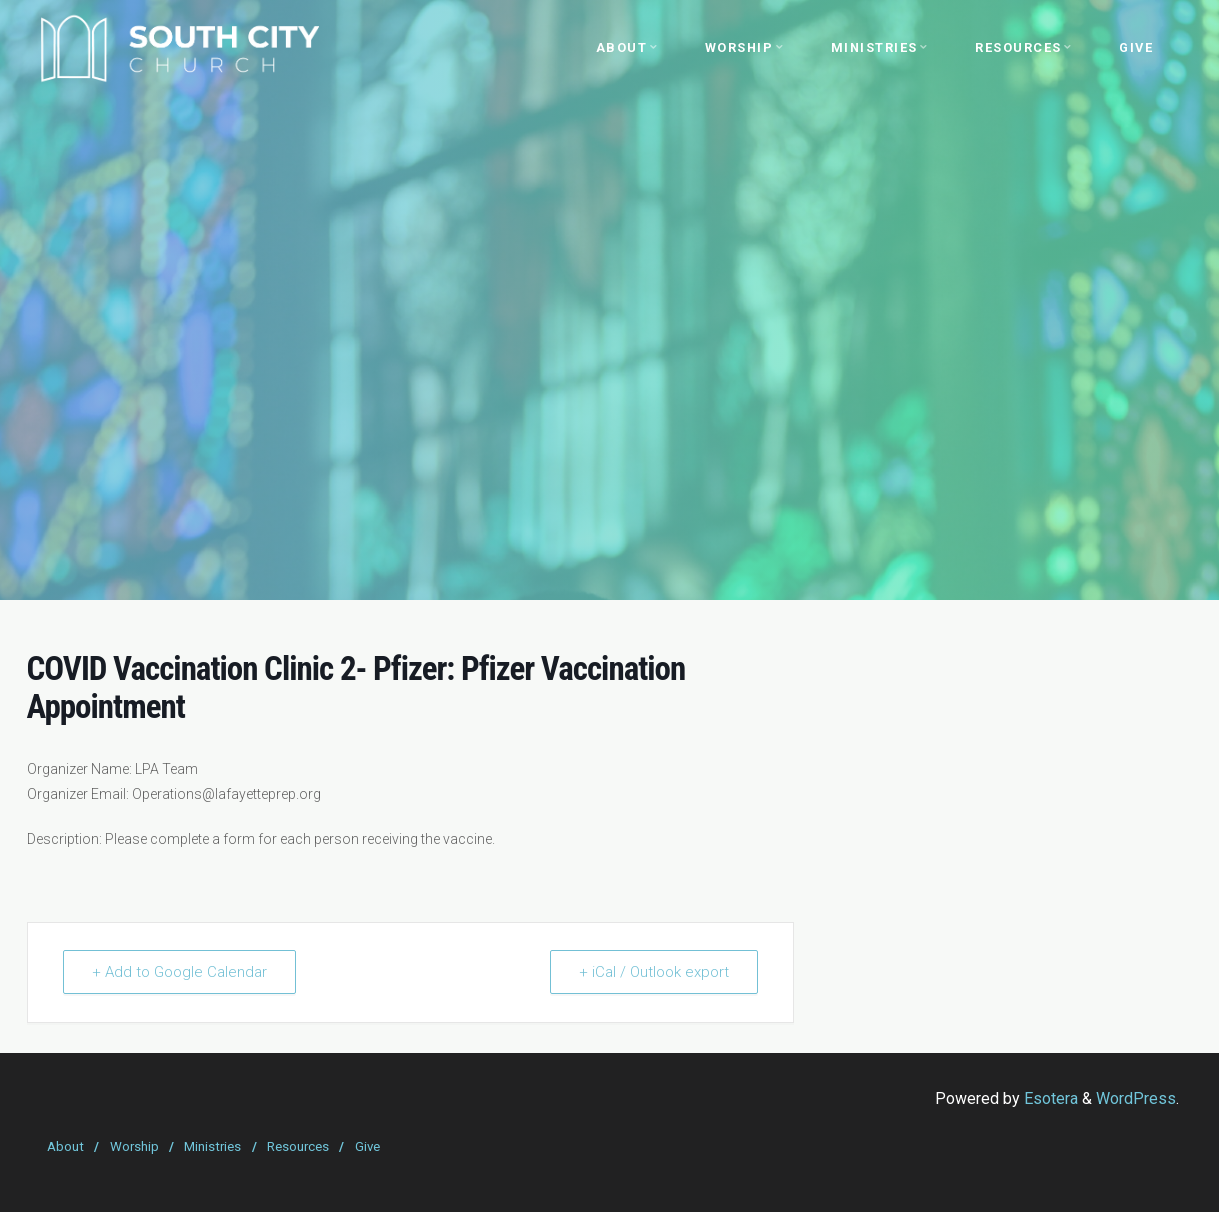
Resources (298, 1146)
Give (367, 1146)
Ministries (212, 1146)
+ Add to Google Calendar (179, 972)
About (65, 1146)
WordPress (1136, 1098)
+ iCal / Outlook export (654, 972)
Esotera (1049, 1098)
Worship (134, 1146)
